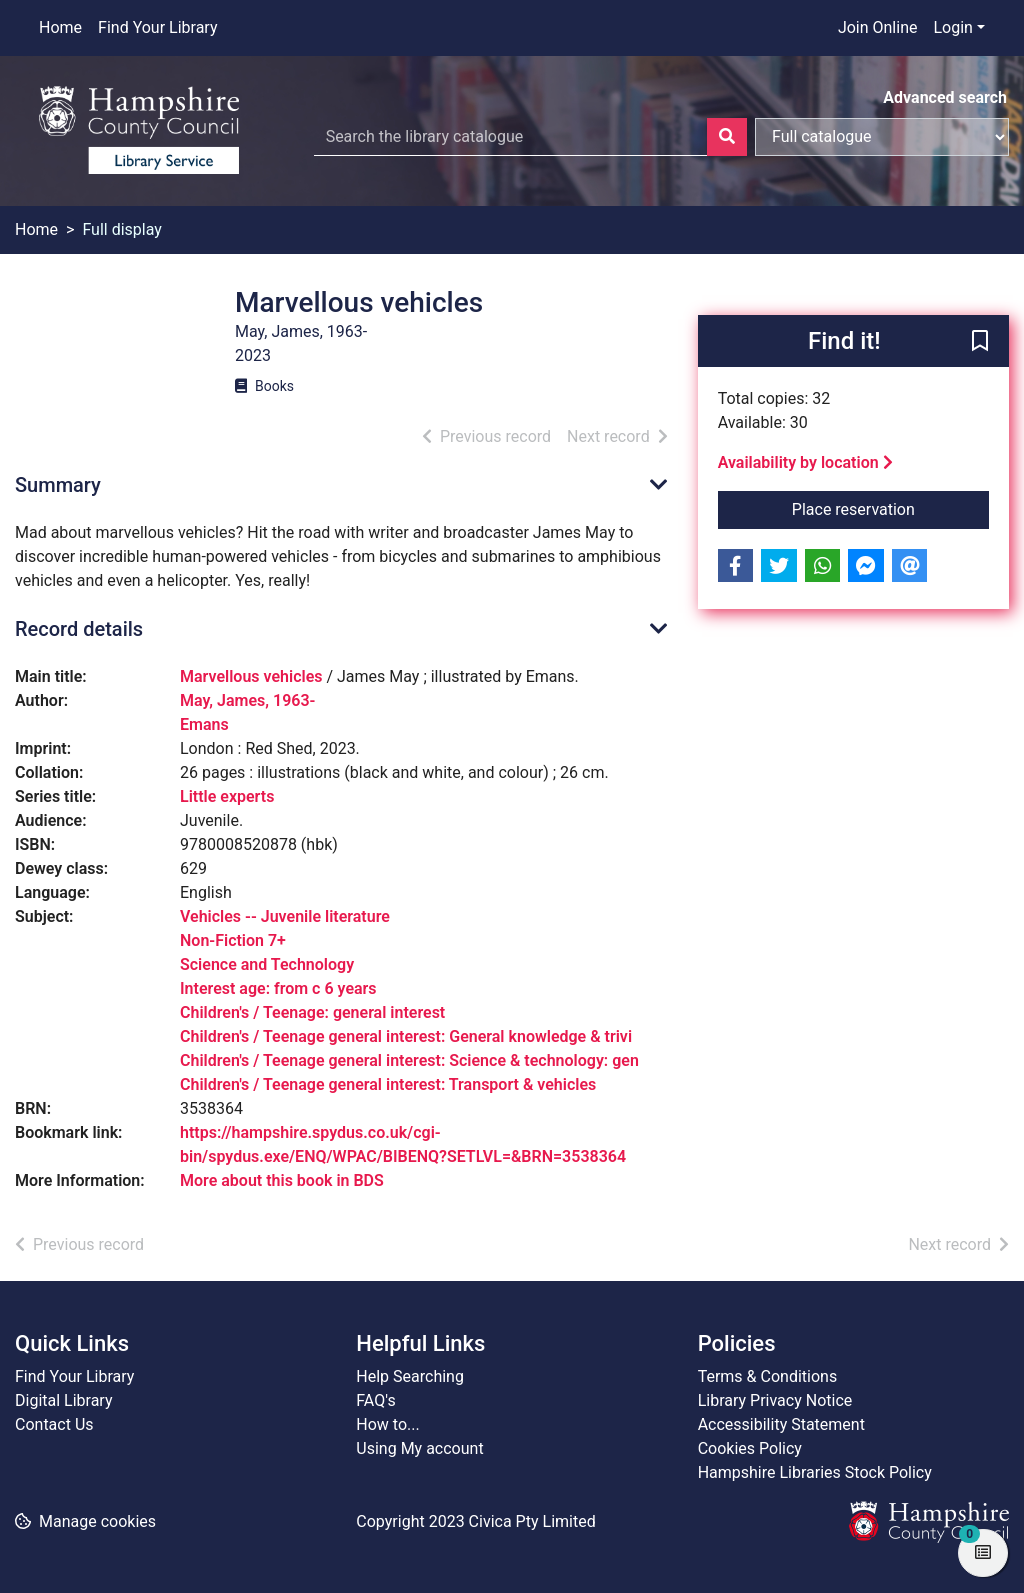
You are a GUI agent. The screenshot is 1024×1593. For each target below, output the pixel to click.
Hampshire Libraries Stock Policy (815, 1472)
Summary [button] (58, 485)
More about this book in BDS (282, 1180)
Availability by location (805, 462)
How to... (387, 1424)
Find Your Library (157, 27)
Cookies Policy (750, 1448)
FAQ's (375, 1400)
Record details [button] (79, 629)
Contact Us (54, 1424)
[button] (980, 342)
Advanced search (945, 97)
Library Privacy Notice (775, 1400)
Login (952, 27)
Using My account (419, 1448)
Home (60, 27)
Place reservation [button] (890, 508)
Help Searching (410, 1376)
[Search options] (882, 137)
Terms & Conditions (768, 1376)
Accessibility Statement (781, 1424)
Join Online (878, 27)
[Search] (727, 137)
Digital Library (64, 1400)
